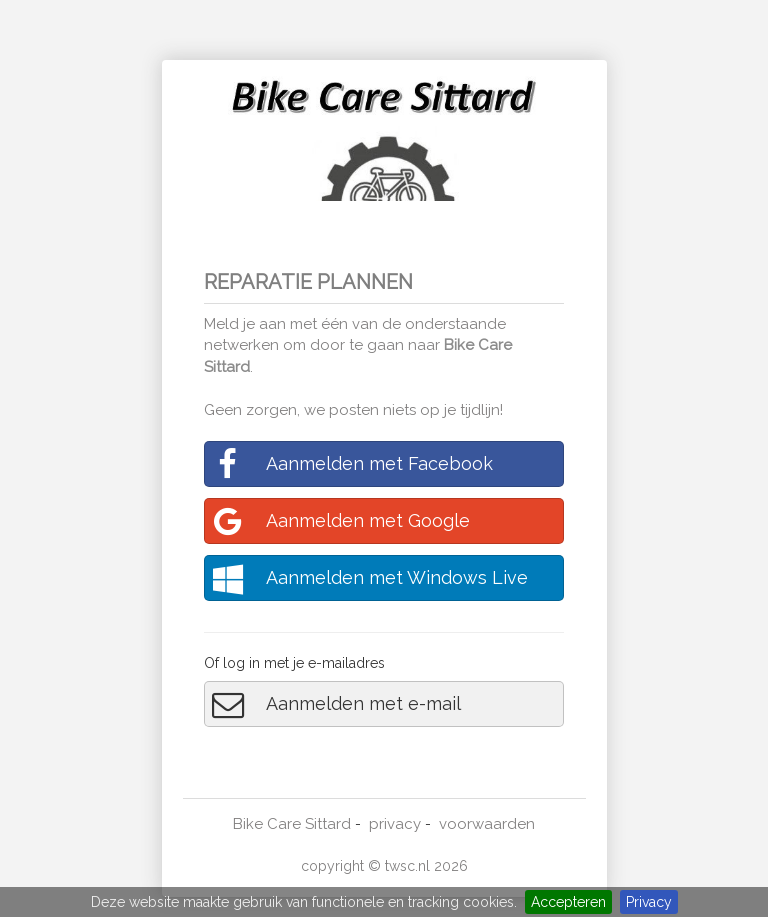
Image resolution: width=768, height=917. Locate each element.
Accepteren (568, 902)
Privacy (649, 902)
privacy (395, 824)
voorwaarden (487, 824)
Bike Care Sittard (292, 824)
